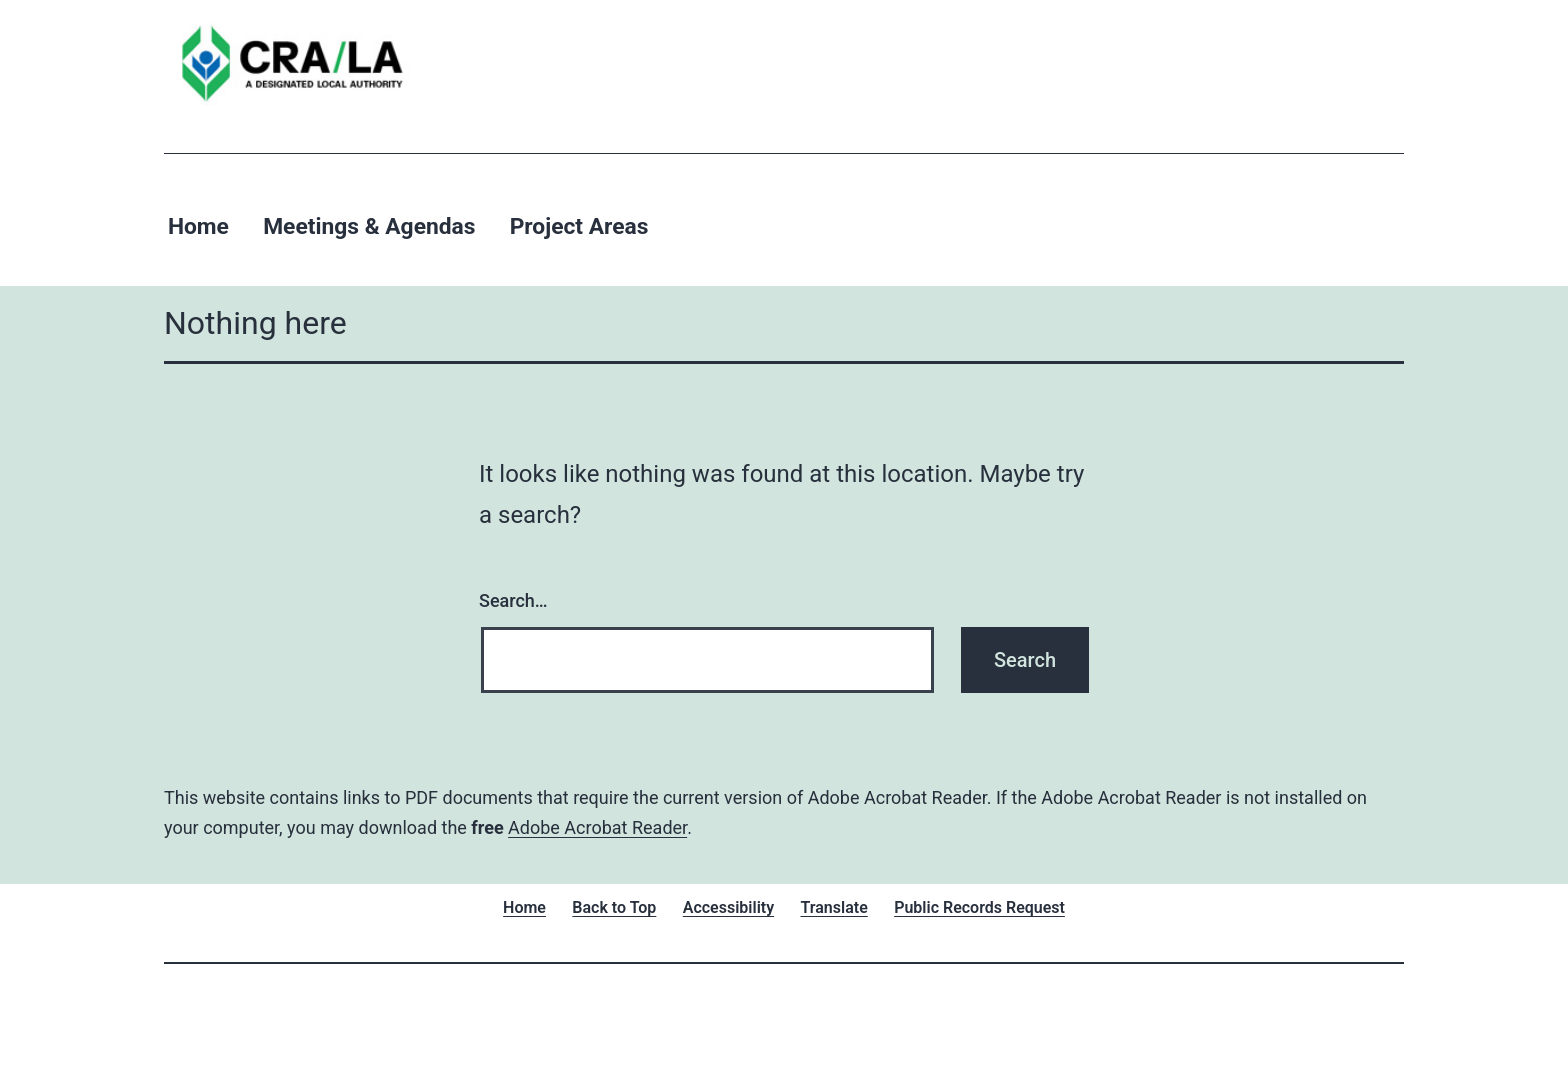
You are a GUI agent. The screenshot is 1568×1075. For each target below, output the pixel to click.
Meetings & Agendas (369, 226)
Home (198, 226)
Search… (513, 600)
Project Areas (579, 226)
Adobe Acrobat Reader (597, 827)
